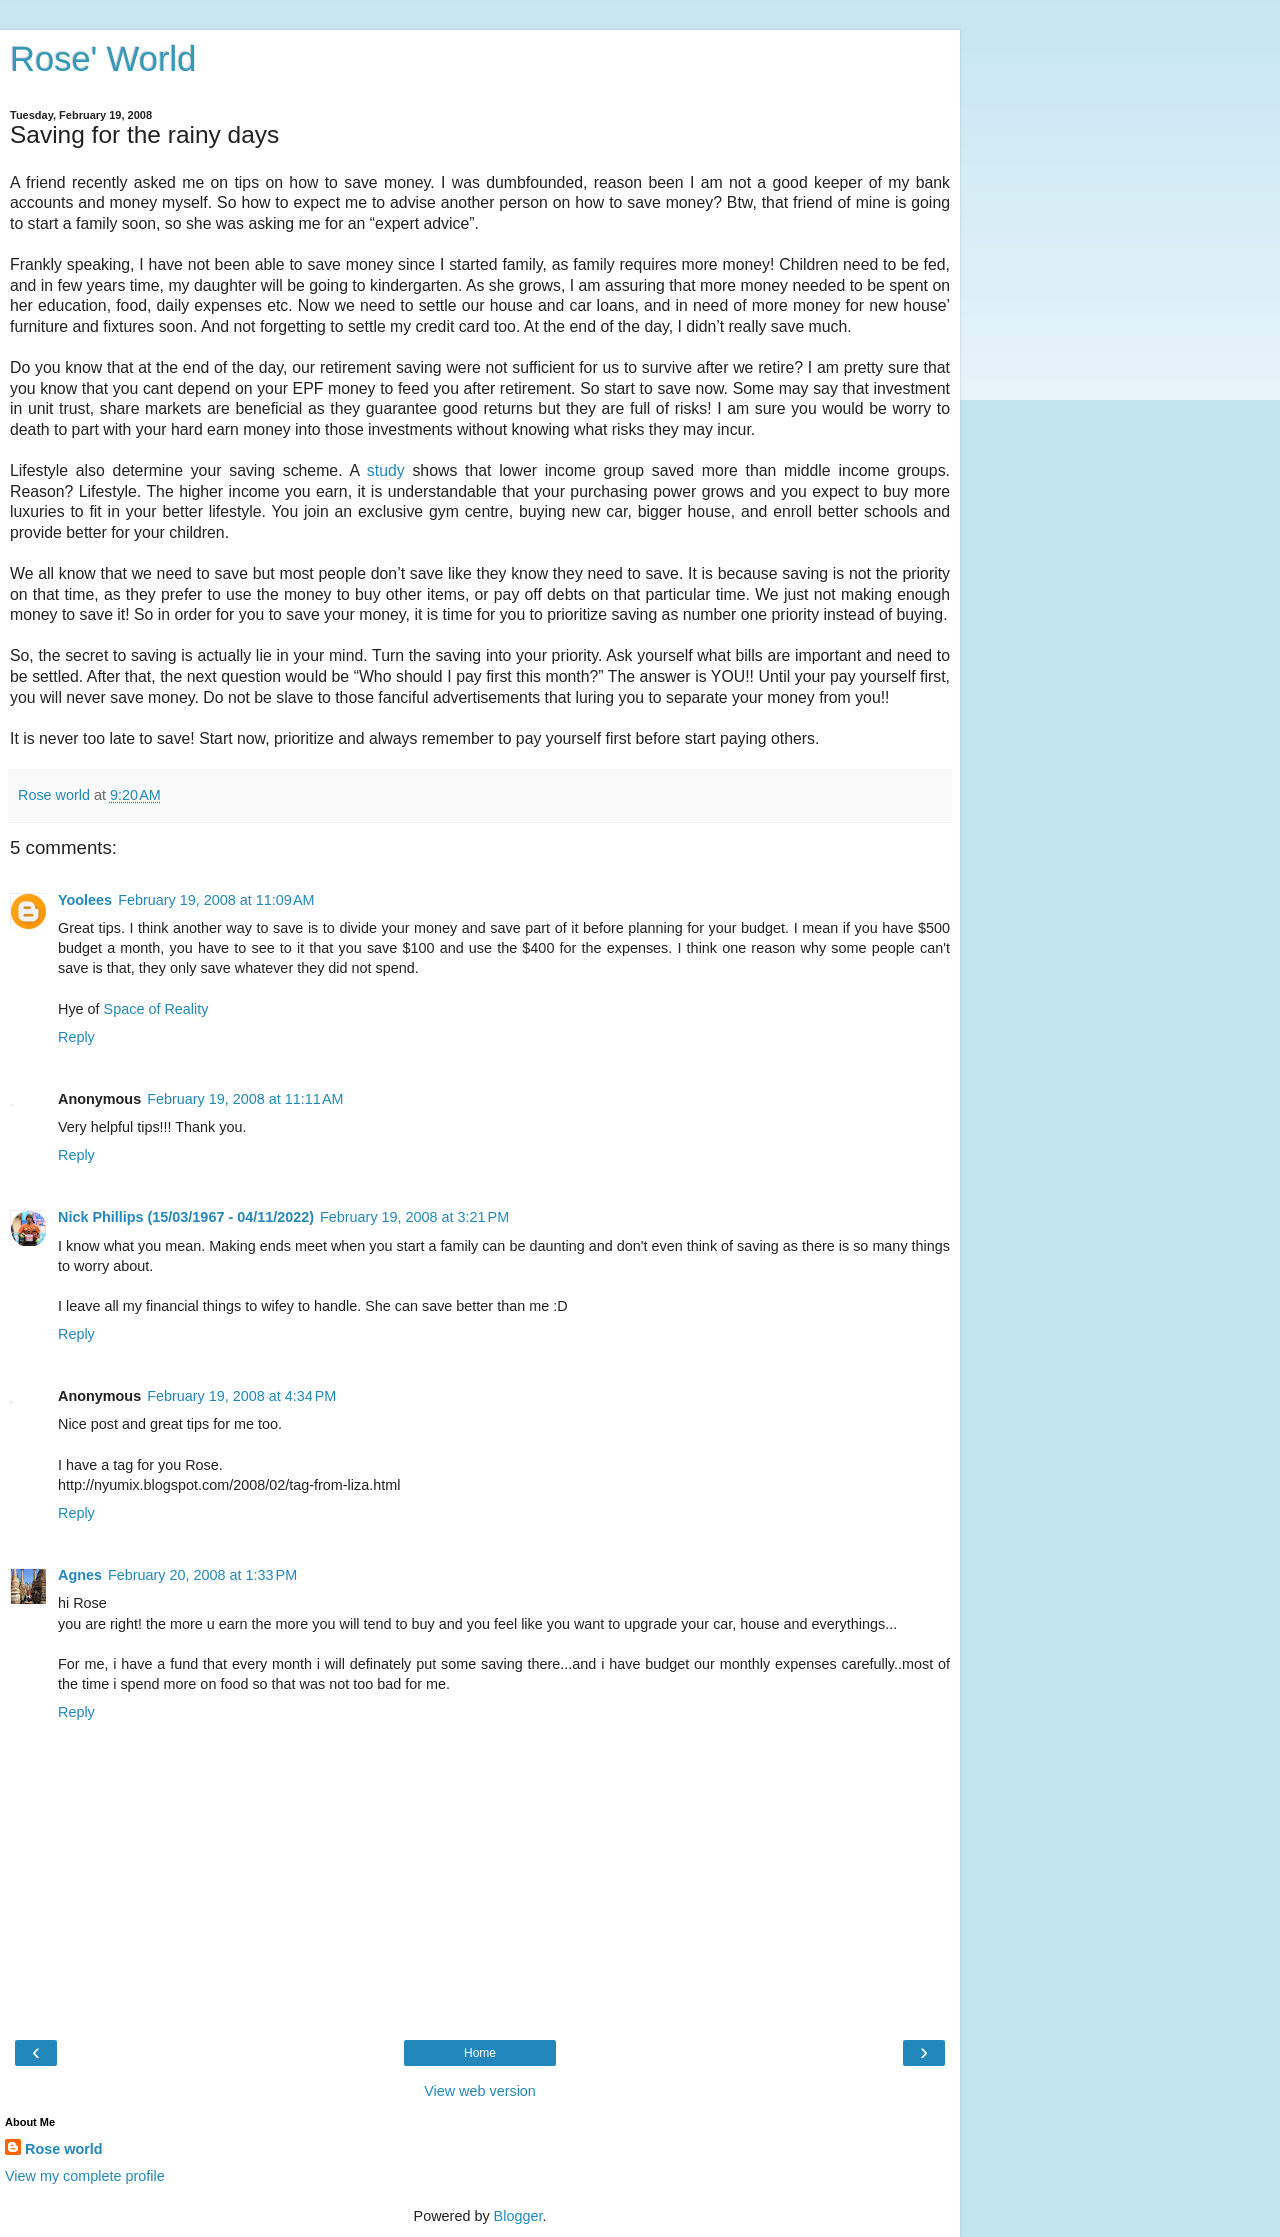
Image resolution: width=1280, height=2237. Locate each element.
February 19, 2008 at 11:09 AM (216, 900)
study (386, 470)
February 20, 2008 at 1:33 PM (202, 1575)
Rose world (64, 2149)
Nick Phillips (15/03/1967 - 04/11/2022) (186, 1217)
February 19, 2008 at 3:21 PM (414, 1217)
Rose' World (103, 59)
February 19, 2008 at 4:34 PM (241, 1396)
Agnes (80, 1575)
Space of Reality (156, 1009)
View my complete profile (85, 2176)
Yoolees (85, 900)
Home (480, 2053)
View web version (480, 2091)
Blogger (518, 2216)
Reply (76, 1037)
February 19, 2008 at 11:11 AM (245, 1099)
